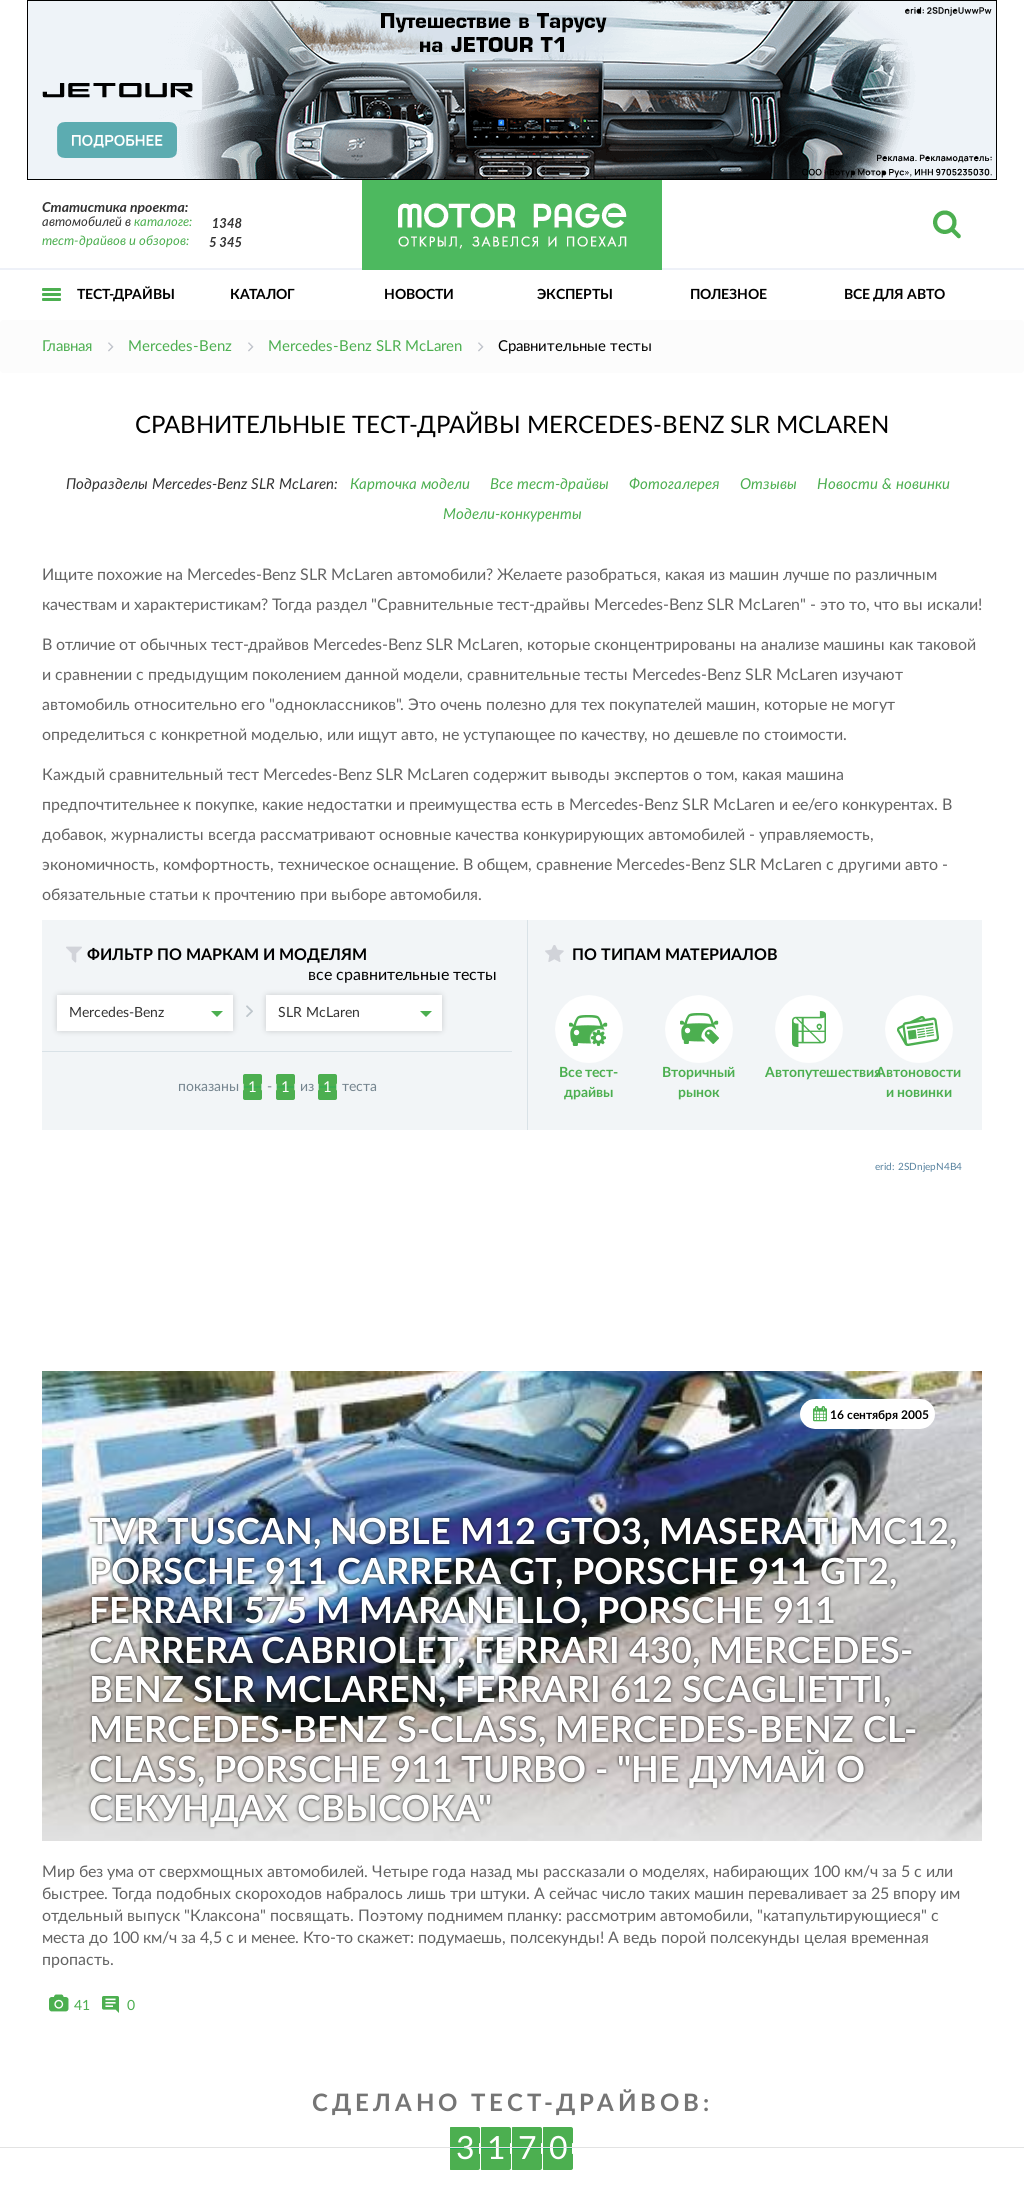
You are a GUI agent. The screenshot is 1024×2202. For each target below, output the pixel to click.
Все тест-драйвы (549, 484)
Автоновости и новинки (918, 1047)
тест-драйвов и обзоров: (115, 241)
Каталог (262, 295)
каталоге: (163, 222)
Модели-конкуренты (512, 514)
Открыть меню (52, 316)
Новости (419, 295)
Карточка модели (410, 484)
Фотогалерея (674, 484)
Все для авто (894, 295)
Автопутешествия (823, 1037)
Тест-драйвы (126, 295)
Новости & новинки (883, 484)
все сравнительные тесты (402, 975)
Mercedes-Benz (146, 1013)
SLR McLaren (355, 1013)
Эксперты (575, 295)
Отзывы (768, 484)
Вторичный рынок (698, 1047)
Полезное (728, 295)
